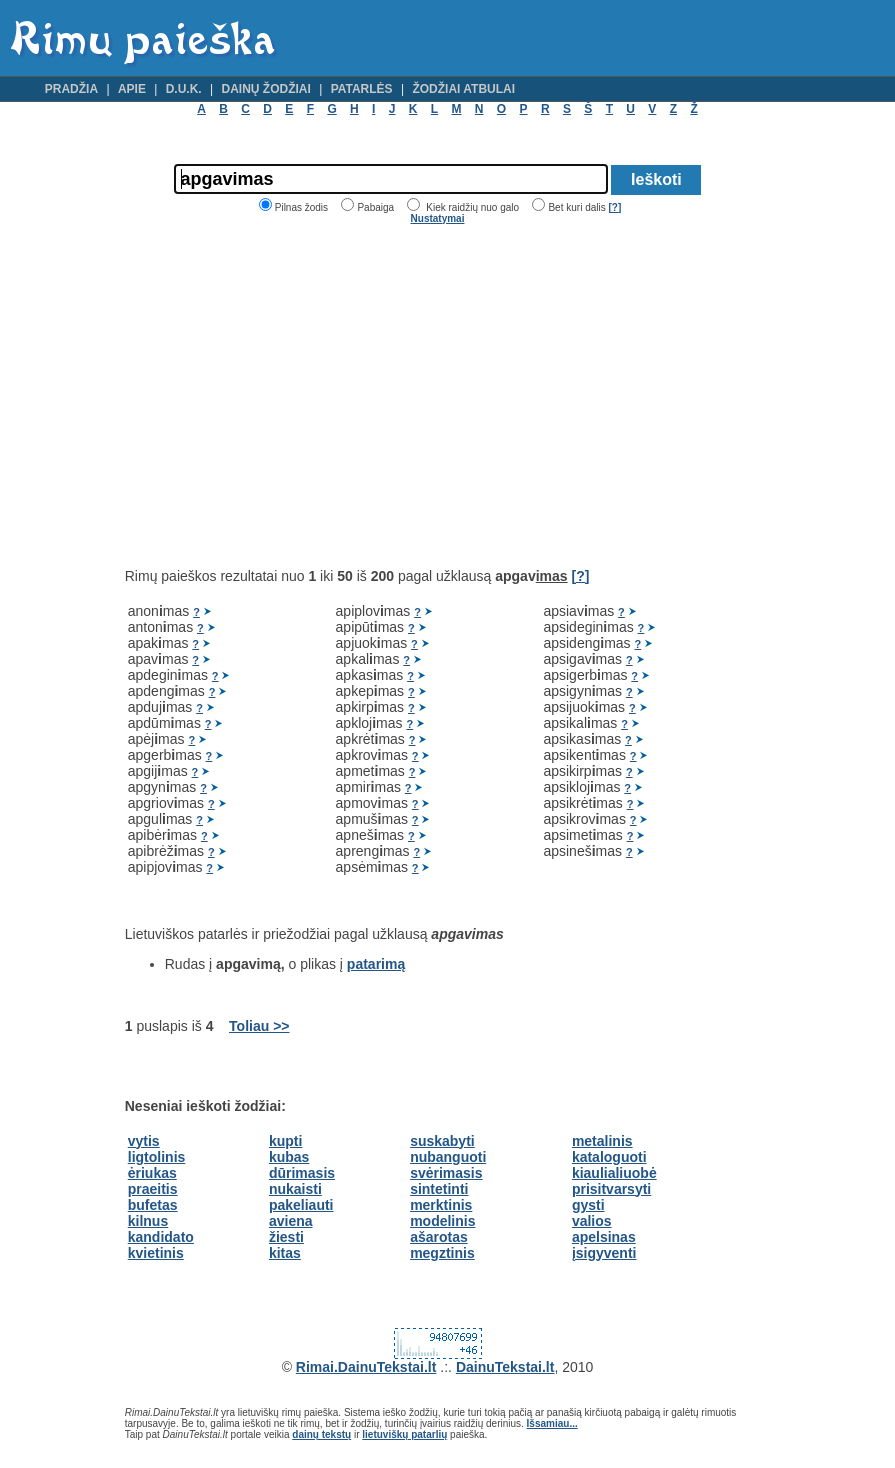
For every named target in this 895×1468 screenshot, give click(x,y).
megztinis (442, 1253)
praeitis (153, 1189)
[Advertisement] (293, 396)
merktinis (441, 1205)
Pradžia (71, 89)
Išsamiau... (552, 1423)
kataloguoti (609, 1157)
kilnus (148, 1221)
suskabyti (442, 1141)
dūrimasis (302, 1173)
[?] (614, 207)
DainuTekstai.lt (505, 1367)
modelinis (442, 1221)
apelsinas (604, 1237)
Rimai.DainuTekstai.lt (366, 1367)
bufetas (153, 1205)
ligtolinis (157, 1157)
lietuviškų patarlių (404, 1434)
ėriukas (152, 1173)
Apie (132, 89)
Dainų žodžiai (266, 89)
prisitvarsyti (611, 1189)
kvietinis (156, 1253)
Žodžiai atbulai (463, 89)
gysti (588, 1205)
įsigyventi (604, 1253)
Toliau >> (259, 1026)
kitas (285, 1253)
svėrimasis (446, 1173)
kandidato (161, 1237)
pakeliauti (301, 1205)
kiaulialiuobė (614, 1173)
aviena (291, 1221)
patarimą (376, 964)
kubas (289, 1157)
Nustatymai (438, 218)
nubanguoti (448, 1157)
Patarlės (362, 89)
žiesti (286, 1237)
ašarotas (439, 1237)
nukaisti (295, 1189)
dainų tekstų (321, 1434)
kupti (285, 1141)
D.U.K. (184, 89)
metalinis (602, 1141)
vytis (144, 1141)
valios (592, 1221)
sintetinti (439, 1189)
